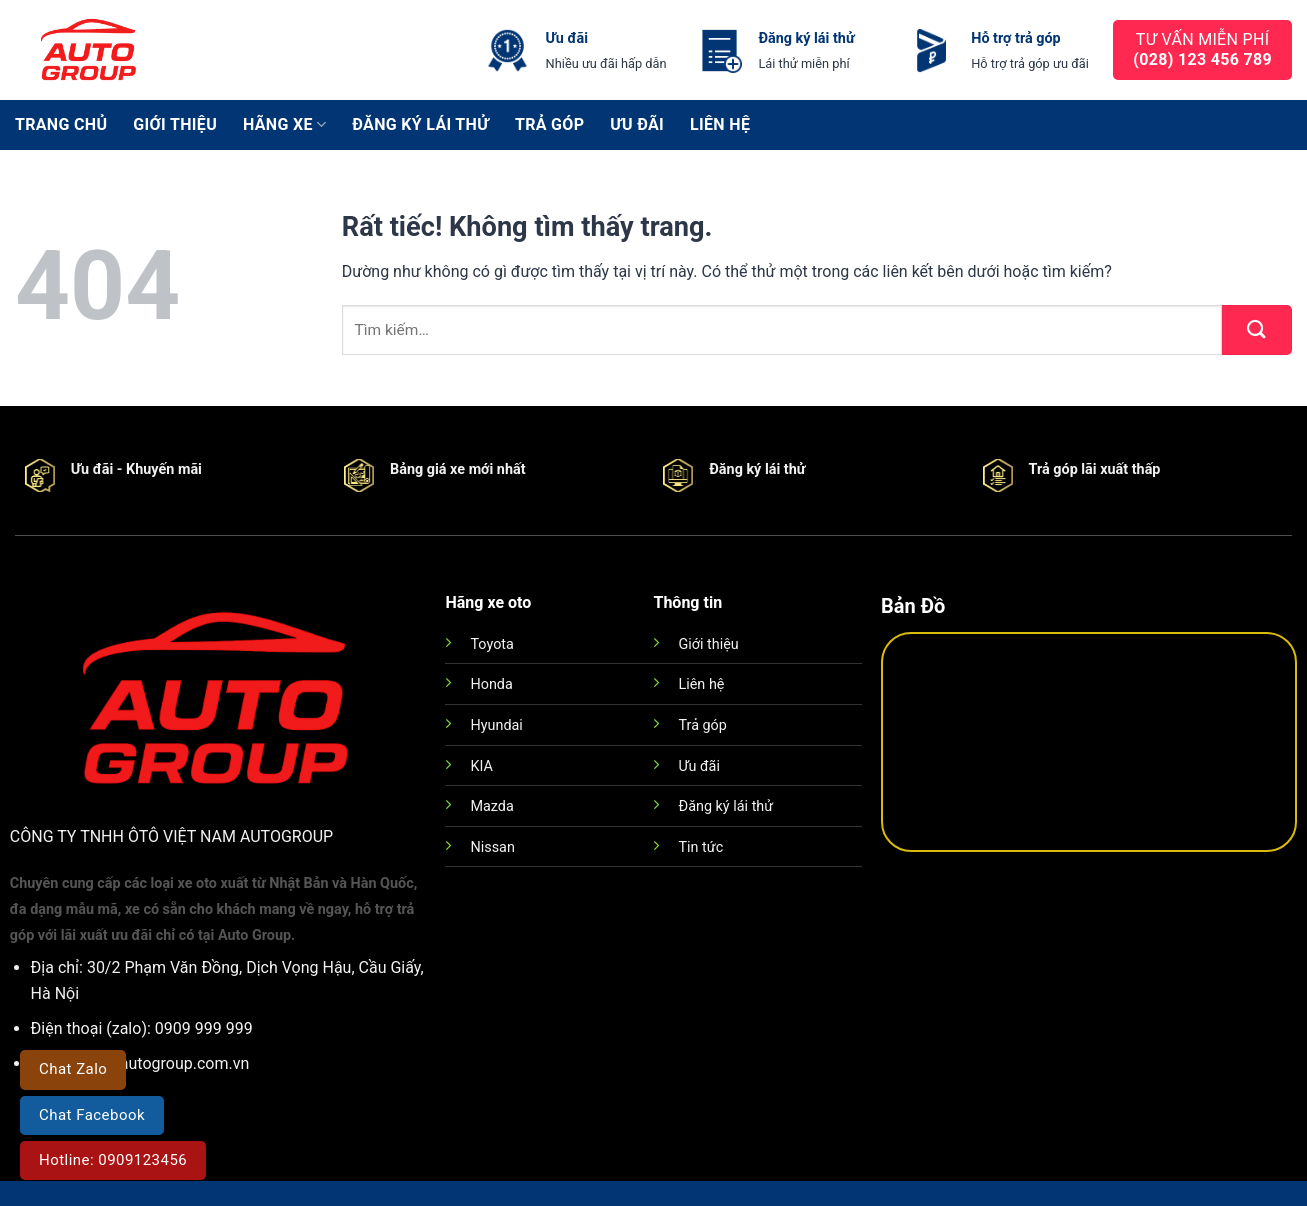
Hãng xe (284, 125)
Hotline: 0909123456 (113, 1160)
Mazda (491, 806)
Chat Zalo (73, 1069)
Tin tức (700, 847)
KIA (481, 766)
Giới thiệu (175, 124)
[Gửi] (1257, 330)
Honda (491, 684)
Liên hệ (720, 124)
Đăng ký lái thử (420, 124)
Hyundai (496, 725)
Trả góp (549, 124)
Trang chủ (61, 124)
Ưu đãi (637, 124)
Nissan (492, 847)
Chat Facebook (92, 1115)
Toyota (491, 644)
